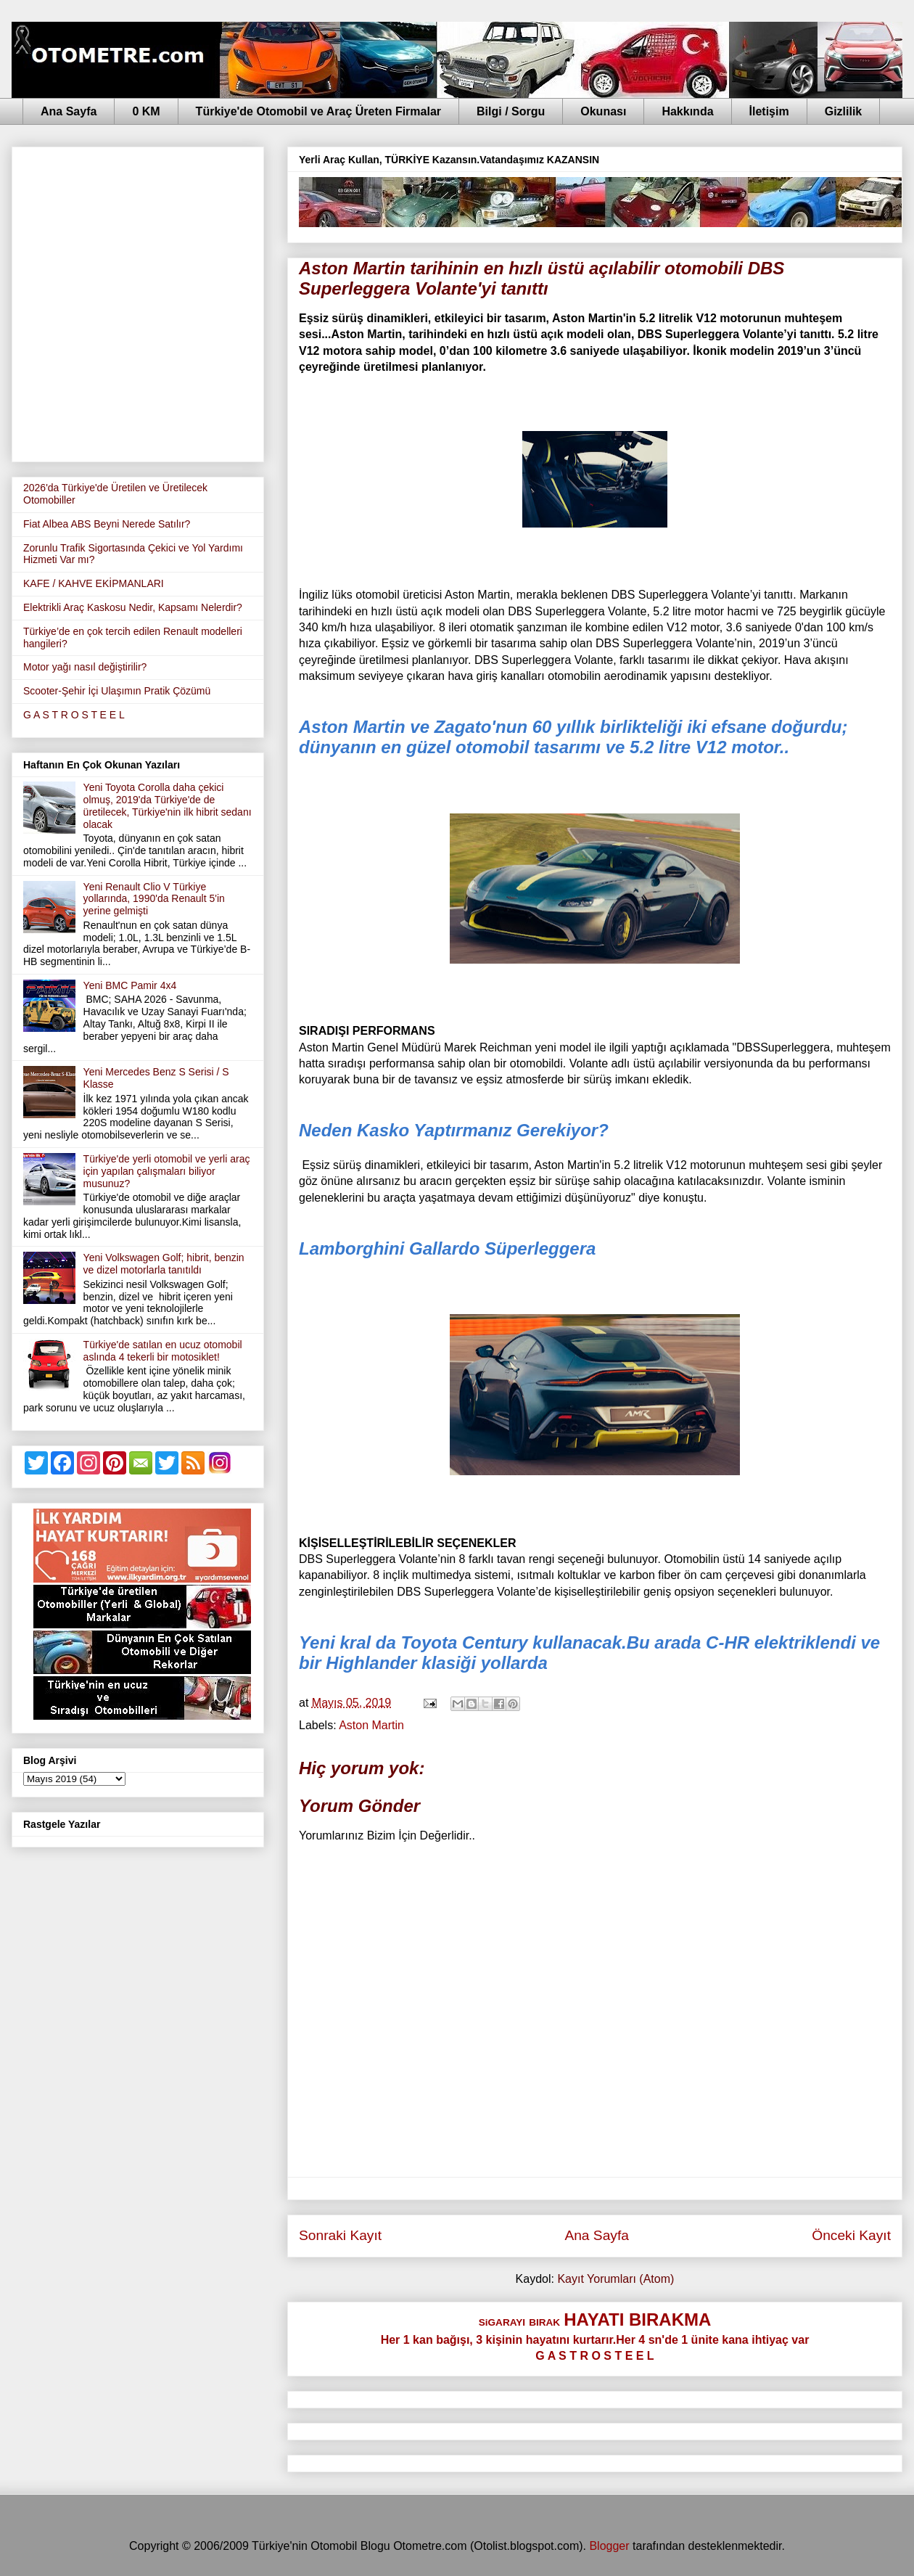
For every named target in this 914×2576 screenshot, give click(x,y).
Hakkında (687, 111)
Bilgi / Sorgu (511, 111)
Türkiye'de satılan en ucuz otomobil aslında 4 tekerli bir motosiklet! (162, 1351)
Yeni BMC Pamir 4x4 (130, 985)
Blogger (609, 2546)
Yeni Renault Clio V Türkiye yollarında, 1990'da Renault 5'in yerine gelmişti (154, 899)
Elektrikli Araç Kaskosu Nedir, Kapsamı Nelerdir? (132, 607)
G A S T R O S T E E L (74, 715)
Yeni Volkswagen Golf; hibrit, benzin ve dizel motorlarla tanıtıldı (163, 1264)
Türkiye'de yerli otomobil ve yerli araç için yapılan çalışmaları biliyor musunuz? (166, 1171)
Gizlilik (843, 111)
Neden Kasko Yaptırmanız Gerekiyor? (454, 1130)
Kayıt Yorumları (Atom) (615, 2279)
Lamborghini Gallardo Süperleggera (447, 1248)
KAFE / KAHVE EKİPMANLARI (93, 583)
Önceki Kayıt (851, 2235)
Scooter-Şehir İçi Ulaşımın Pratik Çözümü (116, 691)
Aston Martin (371, 1725)
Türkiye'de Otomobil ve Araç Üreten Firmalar (318, 111)
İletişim (769, 111)
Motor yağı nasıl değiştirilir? (85, 667)
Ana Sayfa (68, 111)
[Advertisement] (149, 301)
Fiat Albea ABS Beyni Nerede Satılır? (106, 524)
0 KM (146, 111)
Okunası (603, 111)
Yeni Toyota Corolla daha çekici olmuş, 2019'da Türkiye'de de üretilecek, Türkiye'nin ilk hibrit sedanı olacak (167, 805)
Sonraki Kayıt (340, 2235)
